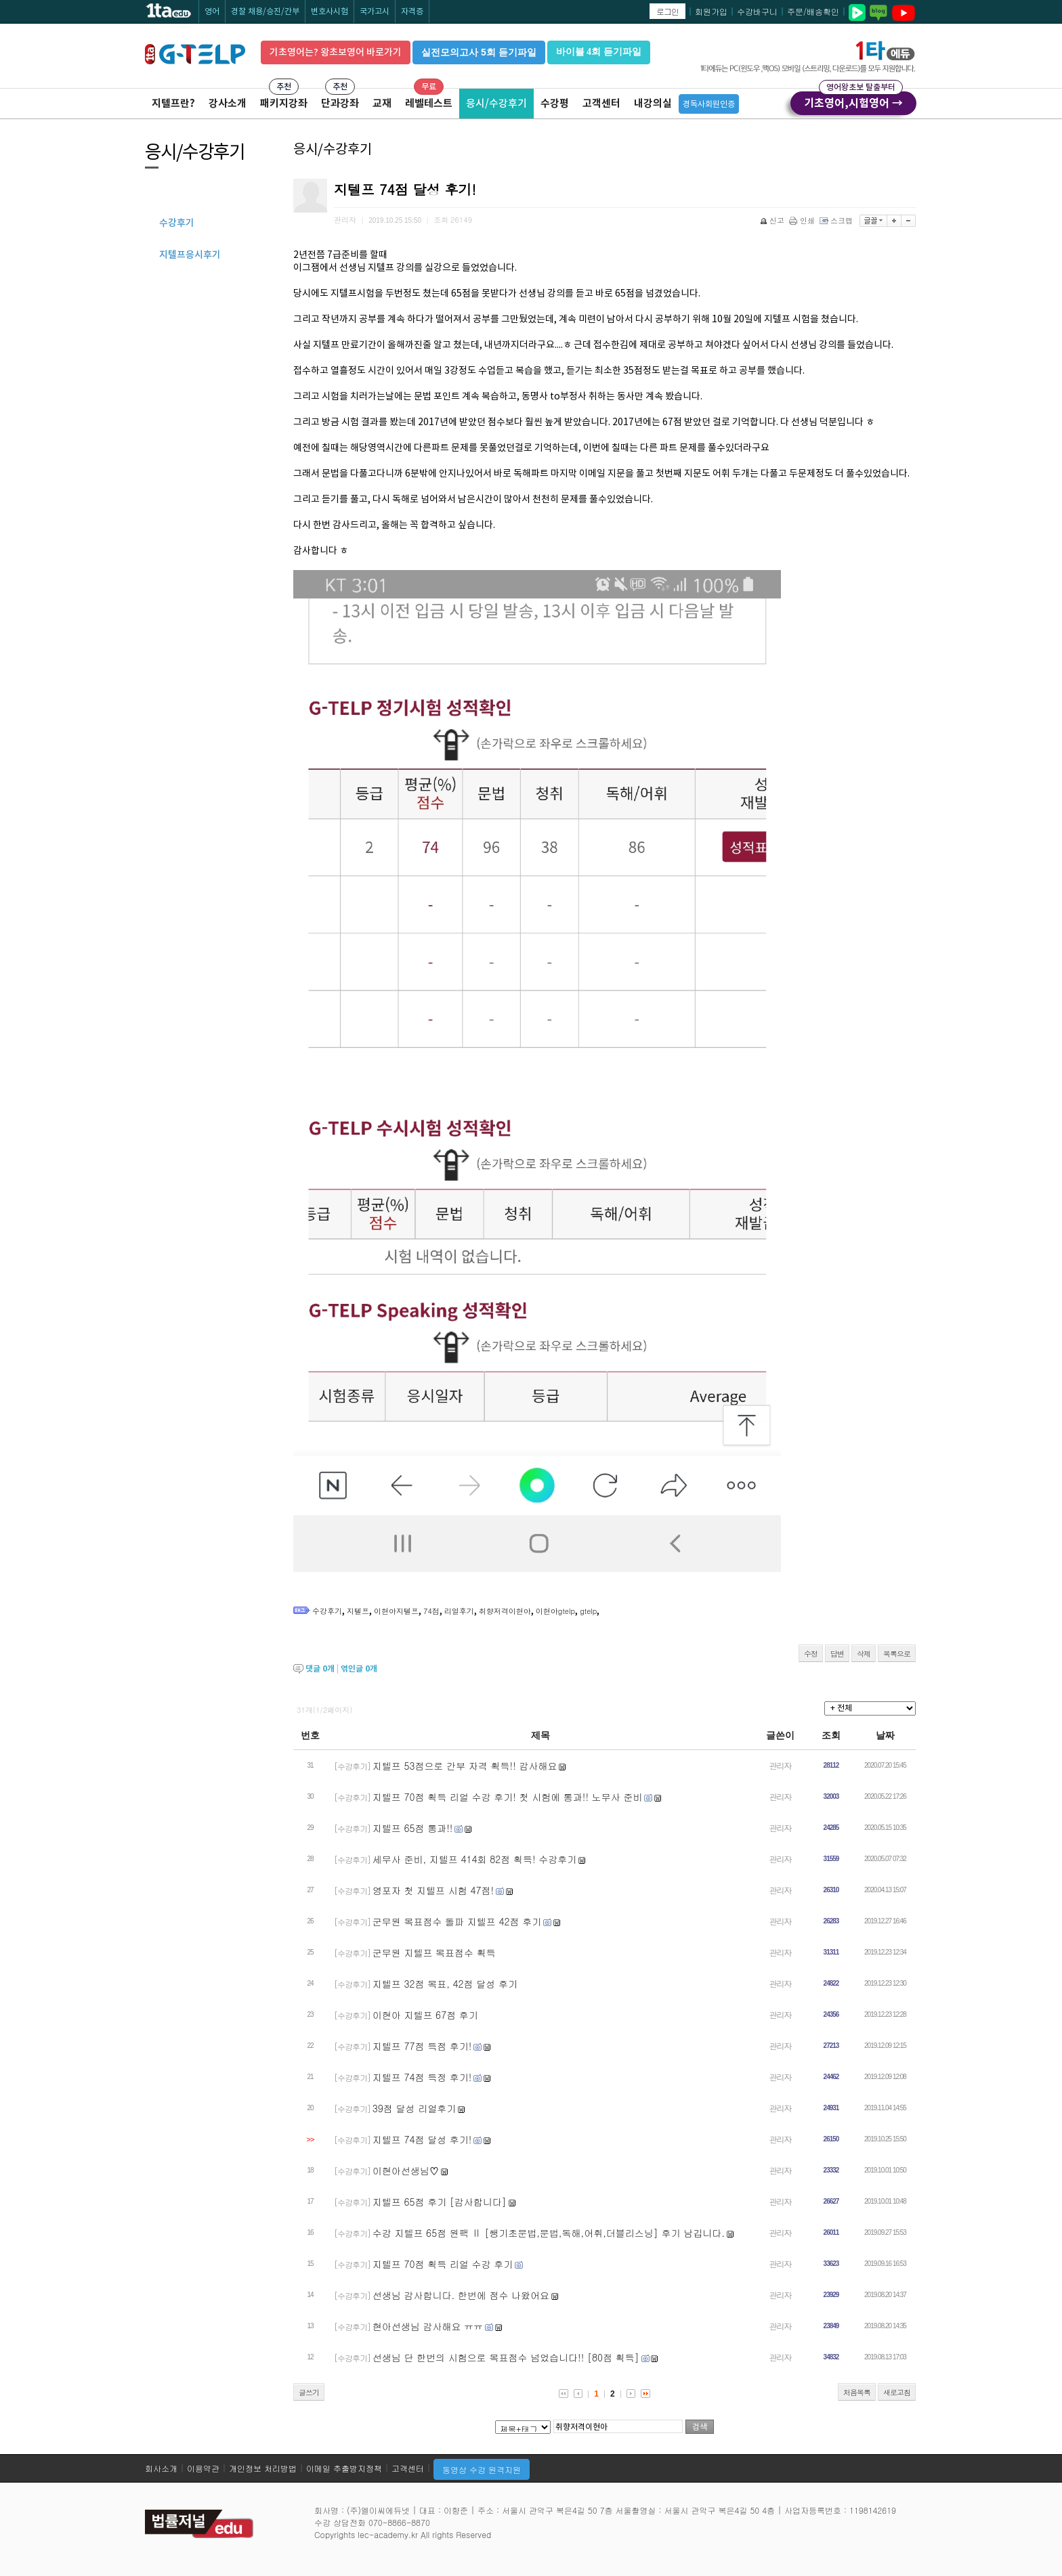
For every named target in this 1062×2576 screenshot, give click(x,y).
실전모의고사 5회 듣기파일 (478, 52)
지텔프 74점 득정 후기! (422, 2077)
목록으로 (896, 1654)
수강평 (554, 103)
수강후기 (327, 1611)
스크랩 (837, 220)
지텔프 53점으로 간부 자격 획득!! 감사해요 (465, 1765)
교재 (382, 103)
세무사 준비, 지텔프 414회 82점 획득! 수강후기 (475, 1859)
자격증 (412, 11)
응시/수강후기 (496, 103)
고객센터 (601, 103)
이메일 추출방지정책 (344, 2468)
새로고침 (896, 2392)
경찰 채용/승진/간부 (265, 11)
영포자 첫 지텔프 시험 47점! (433, 1890)
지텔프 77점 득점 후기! (422, 2046)
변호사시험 (329, 11)
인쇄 (803, 220)
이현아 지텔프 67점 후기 (425, 2015)
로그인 (667, 11)
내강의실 (653, 103)
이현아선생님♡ (406, 2170)
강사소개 (228, 103)
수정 (810, 1654)
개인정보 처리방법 (263, 2468)
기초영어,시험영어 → (853, 100)
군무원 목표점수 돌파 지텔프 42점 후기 (457, 1921)
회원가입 (711, 11)
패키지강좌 (283, 103)
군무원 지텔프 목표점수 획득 (434, 1952)
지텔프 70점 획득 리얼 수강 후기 (443, 2264)
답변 (837, 1654)
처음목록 (856, 2392)
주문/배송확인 (813, 11)
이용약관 (203, 2468)
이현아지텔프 (396, 1611)
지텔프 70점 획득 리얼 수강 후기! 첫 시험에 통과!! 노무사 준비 (508, 1797)
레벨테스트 (428, 103)
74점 (431, 1611)
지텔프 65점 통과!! (413, 1828)
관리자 (780, 1765)
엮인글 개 (359, 1668)
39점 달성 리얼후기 (414, 2108)
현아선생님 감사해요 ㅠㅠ (428, 2326)
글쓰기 (309, 2392)
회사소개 (161, 2468)
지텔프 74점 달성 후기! (422, 2139)
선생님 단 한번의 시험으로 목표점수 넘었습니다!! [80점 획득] (506, 2357)
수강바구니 (757, 11)
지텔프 (358, 1611)
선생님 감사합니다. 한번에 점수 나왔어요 (461, 2295)
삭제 (863, 1654)
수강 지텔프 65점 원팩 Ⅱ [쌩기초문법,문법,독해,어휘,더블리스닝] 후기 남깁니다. (549, 2233)
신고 (773, 220)
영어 (212, 11)
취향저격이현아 (505, 1611)
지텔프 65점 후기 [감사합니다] (440, 2201)
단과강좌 (340, 103)
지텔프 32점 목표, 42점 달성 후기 (445, 1983)
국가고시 (374, 11)
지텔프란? (173, 103)
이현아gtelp (555, 1611)
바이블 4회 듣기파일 (598, 52)
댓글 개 (320, 1668)
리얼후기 (459, 1611)
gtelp (588, 1611)
